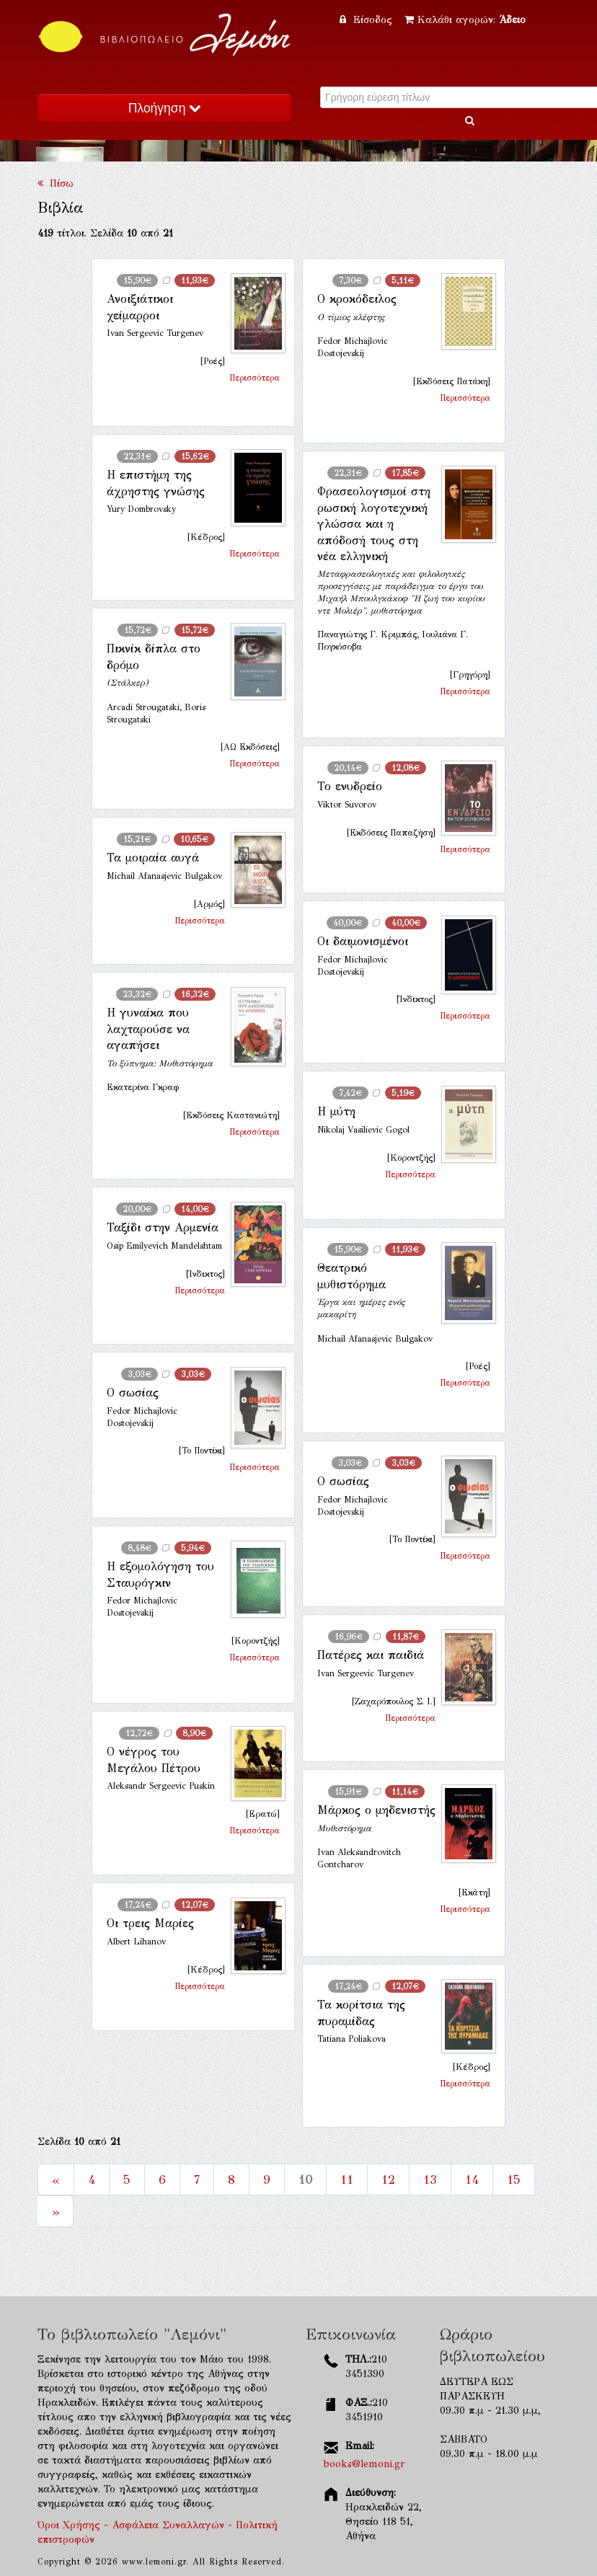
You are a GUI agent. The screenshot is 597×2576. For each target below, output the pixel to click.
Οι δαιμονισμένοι (362, 941)
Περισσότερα (254, 378)
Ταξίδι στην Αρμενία (162, 1227)
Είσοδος (368, 20)
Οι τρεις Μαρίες (150, 1923)
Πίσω (55, 183)
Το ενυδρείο (349, 786)
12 (388, 2179)
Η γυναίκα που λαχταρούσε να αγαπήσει (148, 1029)
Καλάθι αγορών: (465, 20)
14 (472, 2179)
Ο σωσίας (133, 1392)
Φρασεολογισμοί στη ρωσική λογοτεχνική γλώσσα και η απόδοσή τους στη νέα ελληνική (373, 523)
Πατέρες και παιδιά (370, 1655)
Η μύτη (336, 1111)
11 (346, 2179)
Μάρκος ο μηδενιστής (376, 1810)
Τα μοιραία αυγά (153, 857)
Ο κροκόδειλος (357, 299)
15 (514, 2179)
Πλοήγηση (164, 108)
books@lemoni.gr (364, 2464)
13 (430, 2179)
